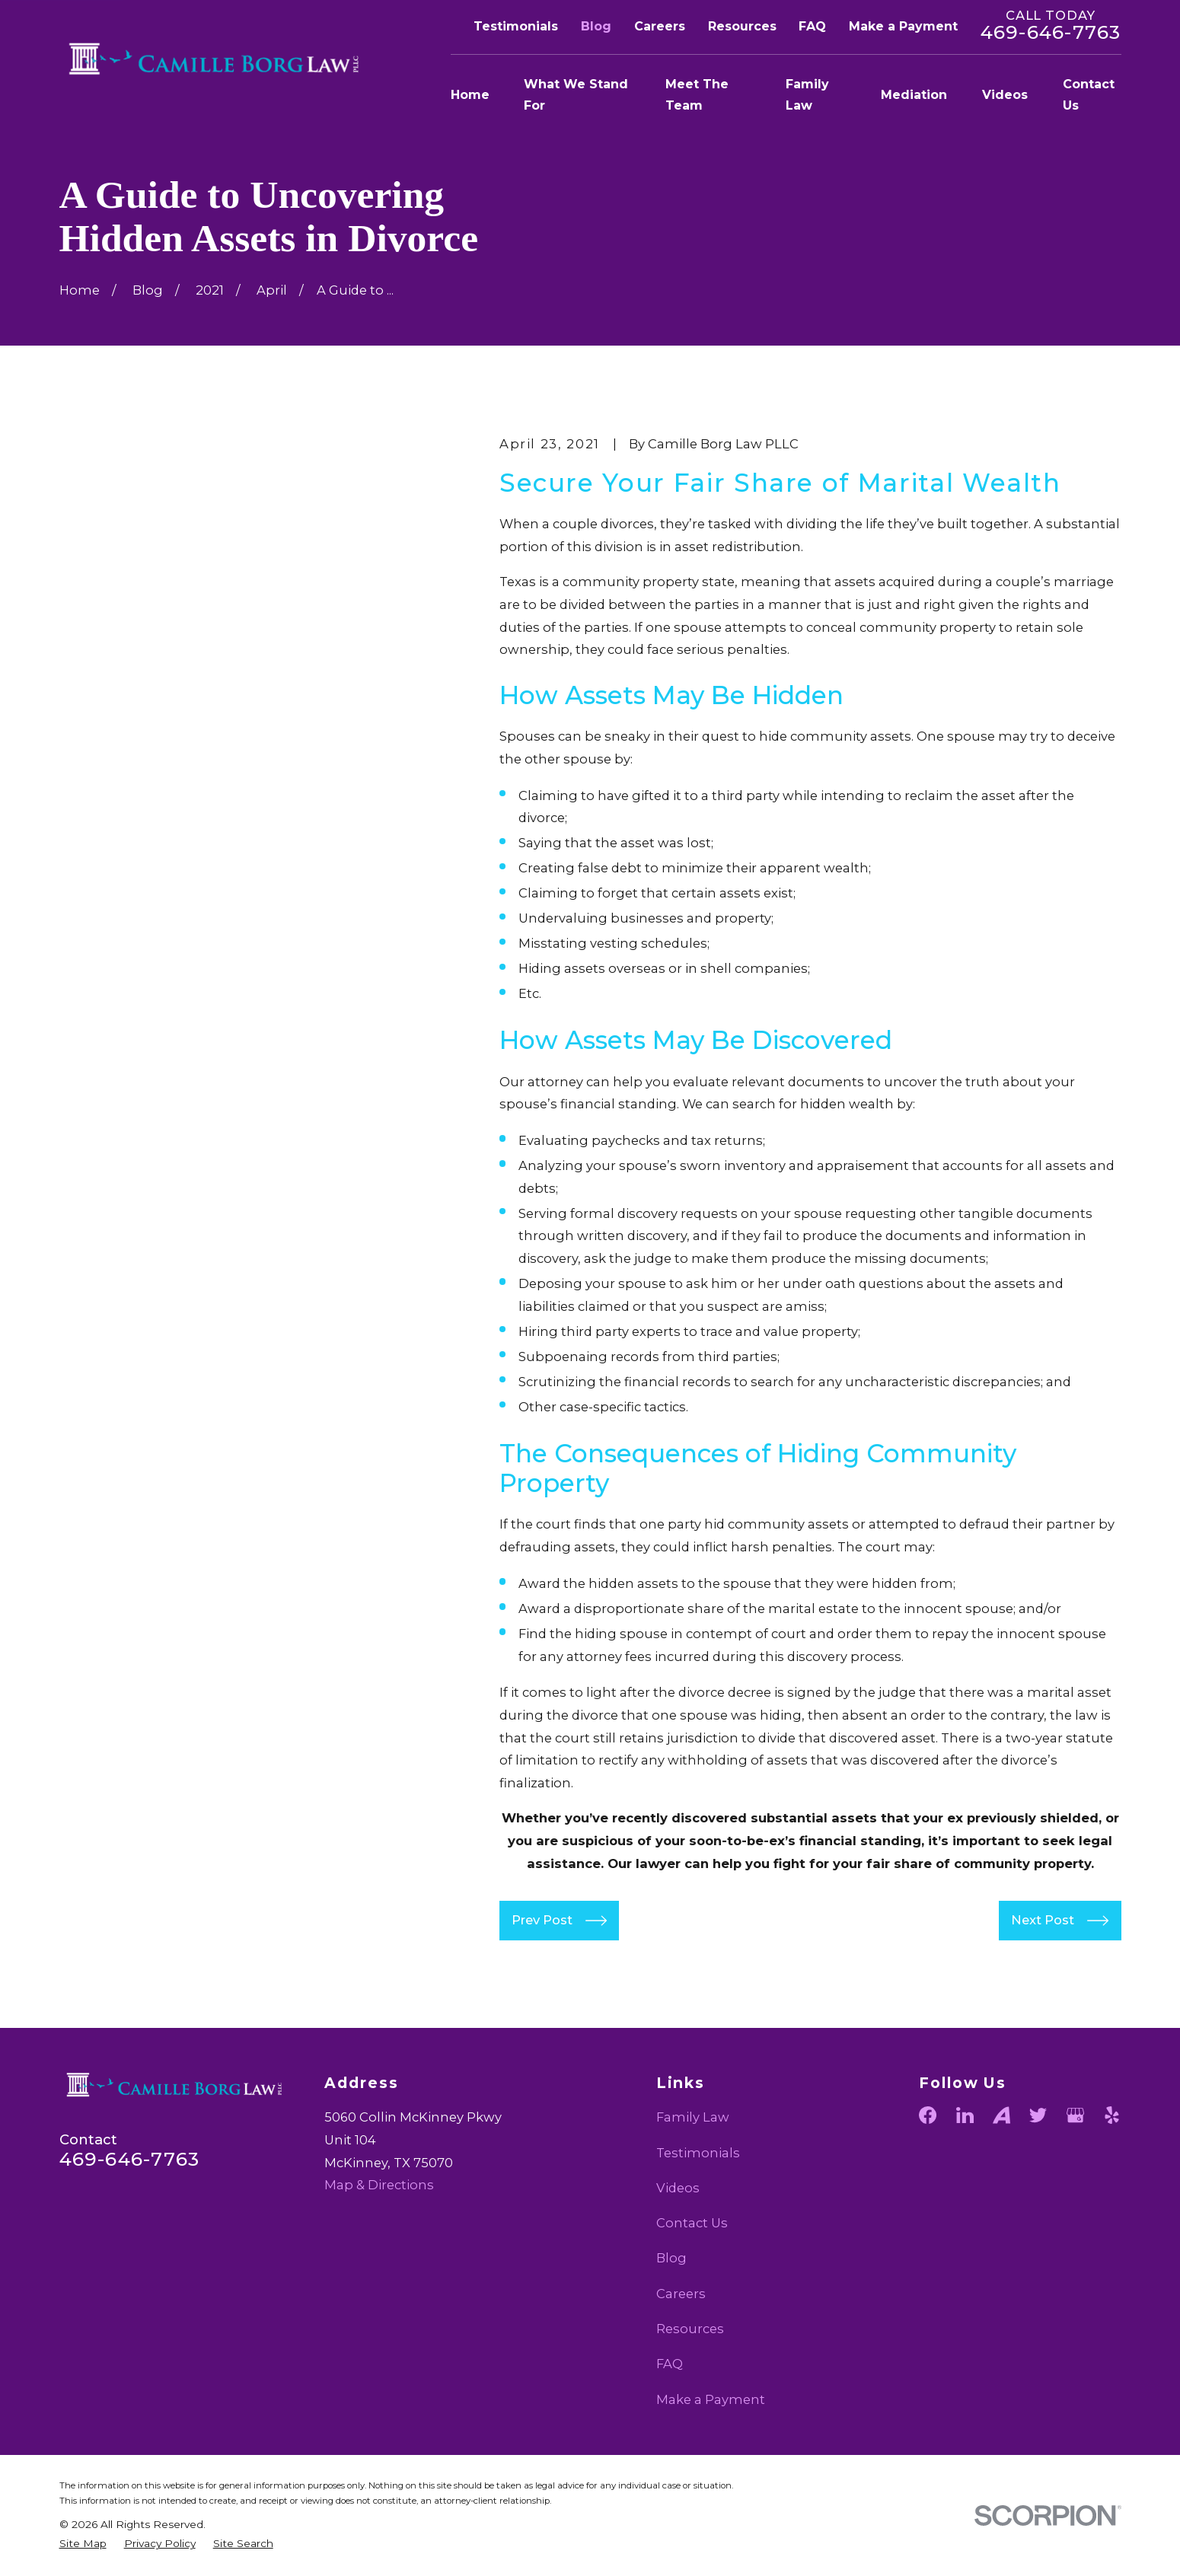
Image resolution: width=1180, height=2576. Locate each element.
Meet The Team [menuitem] (697, 95)
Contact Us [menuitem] (1089, 95)
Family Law (692, 2117)
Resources (742, 26)
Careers (659, 26)
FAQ (812, 26)
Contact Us (692, 2222)
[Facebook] (927, 2115)
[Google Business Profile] (1075, 2115)
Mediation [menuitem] (914, 95)
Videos (678, 2187)
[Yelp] (1112, 2115)
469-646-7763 (1051, 32)
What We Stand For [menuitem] (576, 95)
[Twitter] (1038, 2115)
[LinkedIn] (965, 2115)
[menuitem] (83, 2543)
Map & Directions (379, 2184)
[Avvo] (1001, 2115)
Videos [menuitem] (1005, 95)
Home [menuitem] (470, 95)
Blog (596, 26)
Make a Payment (903, 26)
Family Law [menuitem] (807, 95)
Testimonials (516, 26)
